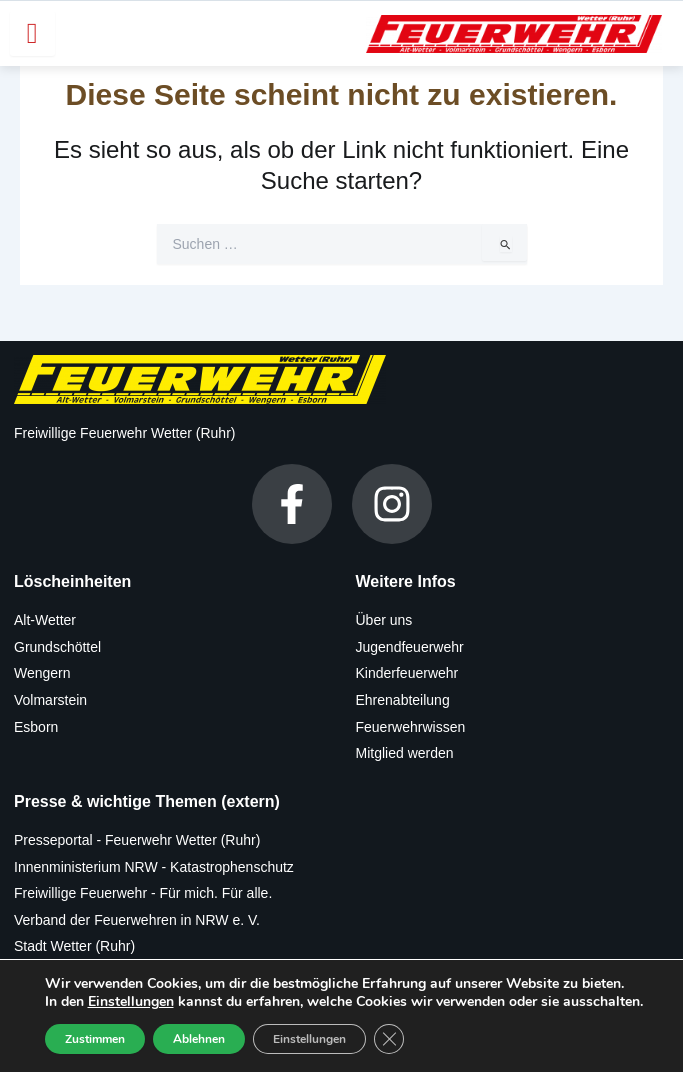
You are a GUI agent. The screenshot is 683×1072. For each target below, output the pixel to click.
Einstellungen (131, 1002)
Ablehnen (199, 1039)
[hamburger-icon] (32, 33)
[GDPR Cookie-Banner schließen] (389, 1039)
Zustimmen (95, 1039)
